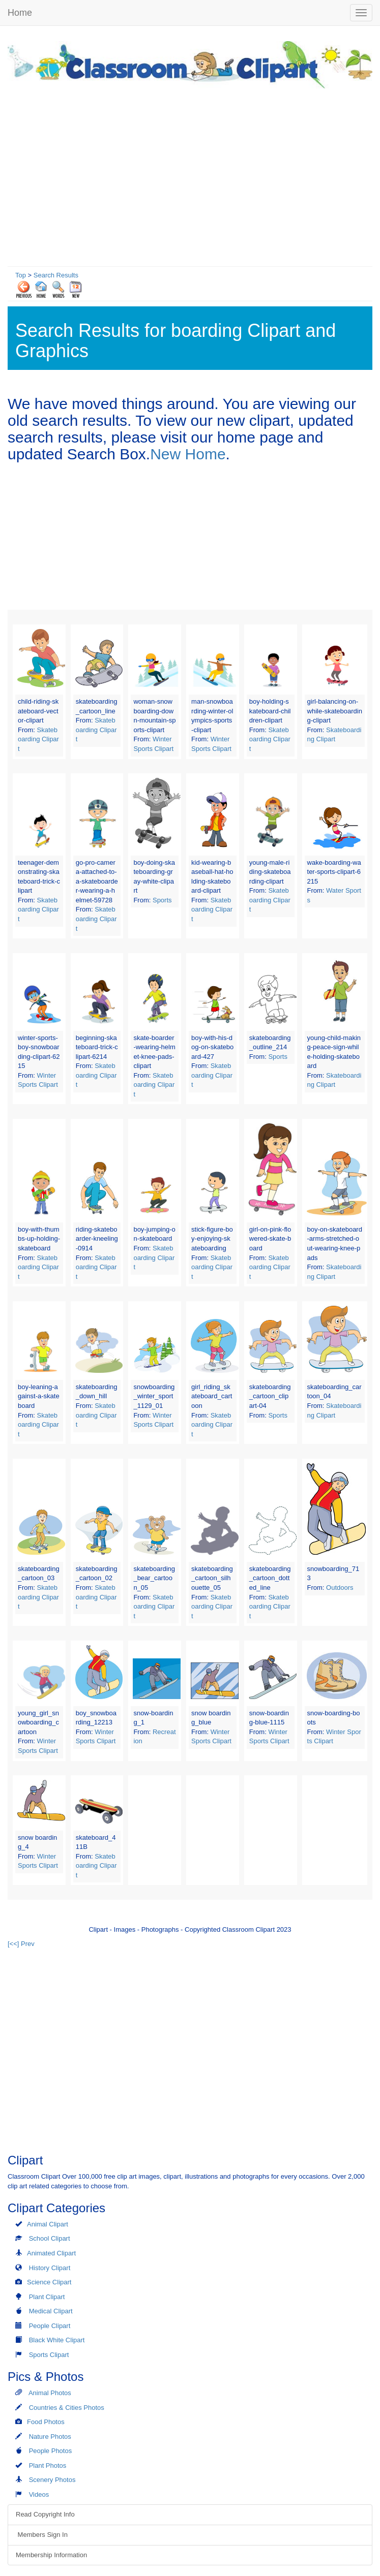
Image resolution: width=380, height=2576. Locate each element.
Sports (162, 900)
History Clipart (50, 2268)
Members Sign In (42, 2534)
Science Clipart (49, 2282)
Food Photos (46, 2422)
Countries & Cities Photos (66, 2407)
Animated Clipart (51, 2253)
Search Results (56, 275)
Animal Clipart (47, 2224)
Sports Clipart (49, 2355)
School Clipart (49, 2238)
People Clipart (50, 2326)
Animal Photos (49, 2393)
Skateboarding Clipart (38, 739)
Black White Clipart (57, 2340)
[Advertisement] (190, 175)
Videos (39, 2494)
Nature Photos (50, 2436)
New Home (187, 454)
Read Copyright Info (45, 2514)
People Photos (50, 2451)
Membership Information (51, 2555)
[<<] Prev (21, 1943)
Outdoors (339, 1587)
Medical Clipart (51, 2311)
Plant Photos (48, 2465)
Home (20, 13)
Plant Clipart (47, 2297)
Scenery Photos (52, 2480)
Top (20, 275)
